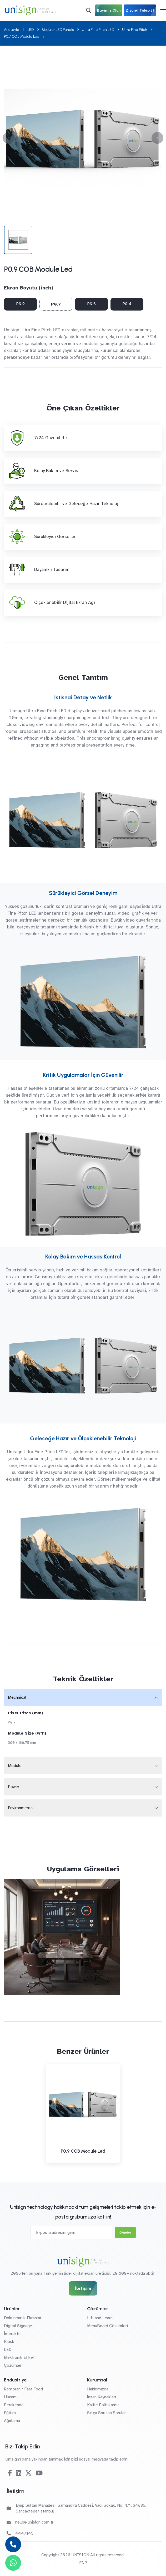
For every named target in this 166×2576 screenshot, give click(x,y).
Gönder (125, 2232)
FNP (83, 2562)
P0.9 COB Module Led (83, 2151)
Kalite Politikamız (103, 2405)
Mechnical (17, 1697)
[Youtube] (39, 2473)
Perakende (14, 2405)
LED (30, 29)
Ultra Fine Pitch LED (98, 29)
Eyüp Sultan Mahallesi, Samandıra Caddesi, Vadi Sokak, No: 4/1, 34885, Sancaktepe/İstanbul (76, 2508)
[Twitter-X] (28, 2473)
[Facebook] (10, 2473)
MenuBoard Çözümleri (107, 2325)
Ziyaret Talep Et (140, 10)
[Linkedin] (18, 2473)
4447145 (20, 2533)
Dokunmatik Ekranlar (22, 2318)
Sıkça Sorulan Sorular (106, 2412)
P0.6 (91, 304)
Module (15, 1765)
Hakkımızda (97, 2389)
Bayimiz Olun (108, 10)
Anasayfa (11, 29)
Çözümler (13, 2365)
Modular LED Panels (58, 29)
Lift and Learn (100, 2318)
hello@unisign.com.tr (30, 2522)
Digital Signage (18, 2325)
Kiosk (9, 2341)
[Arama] (88, 10)
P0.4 (127, 304)
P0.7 (56, 304)
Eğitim (10, 2412)
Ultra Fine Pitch (134, 29)
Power (13, 1786)
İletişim (83, 2288)
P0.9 (20, 304)
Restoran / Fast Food (23, 2389)
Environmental (21, 1807)
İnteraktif (12, 2333)
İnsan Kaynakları (101, 2397)
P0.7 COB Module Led (21, 36)
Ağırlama (12, 2420)
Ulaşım (10, 2397)
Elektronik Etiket (19, 2357)
